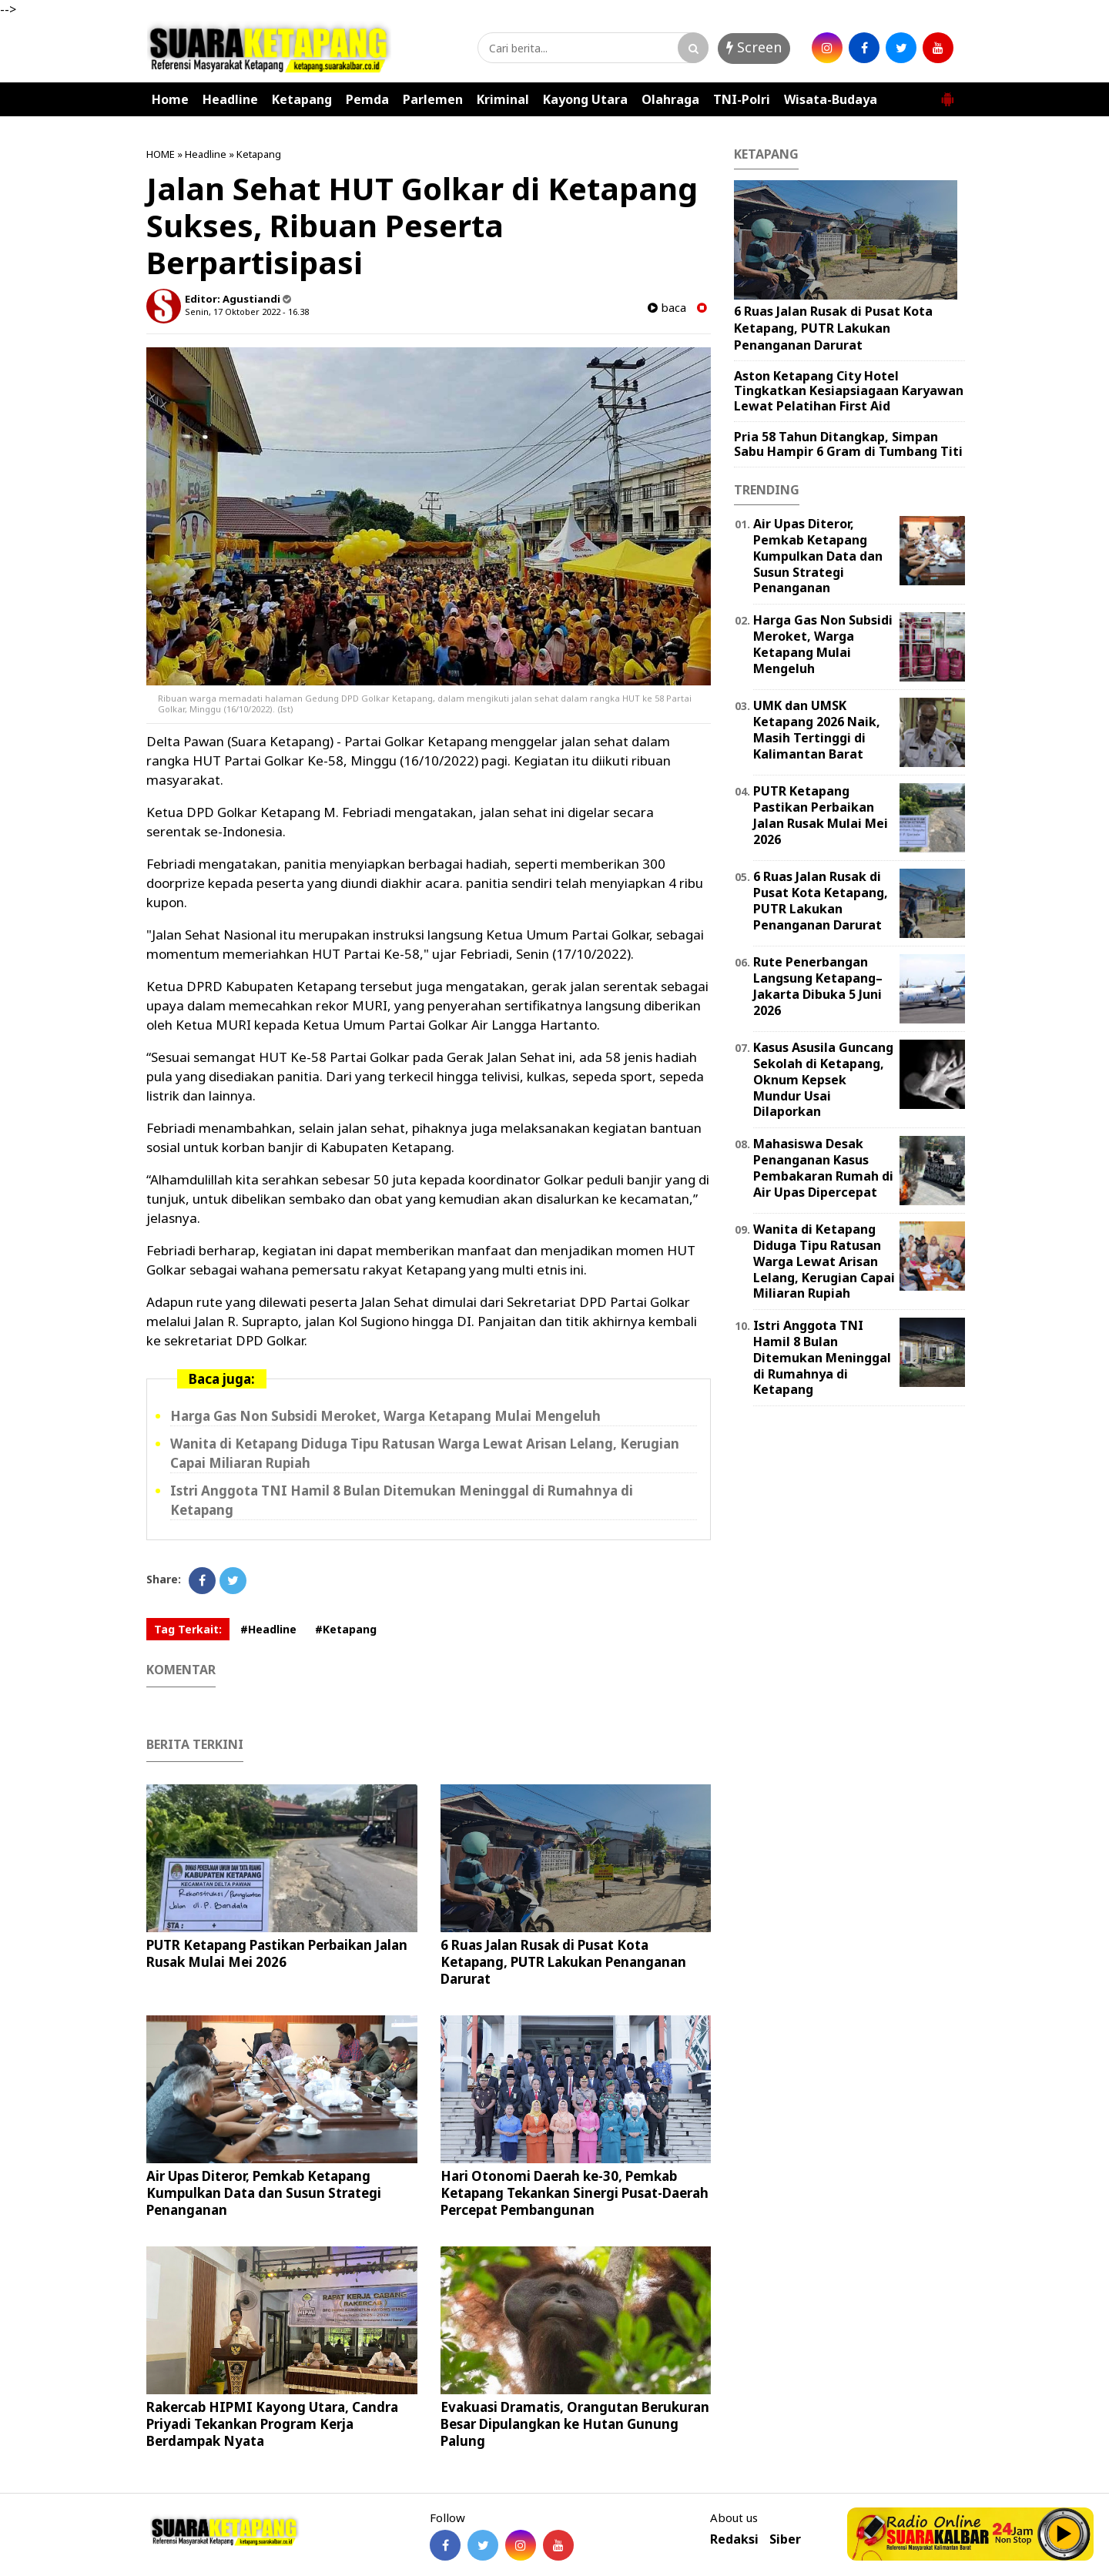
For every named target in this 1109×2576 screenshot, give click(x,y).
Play (1064, 2533)
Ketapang (302, 99)
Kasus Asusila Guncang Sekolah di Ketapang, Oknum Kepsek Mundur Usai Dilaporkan (823, 1079)
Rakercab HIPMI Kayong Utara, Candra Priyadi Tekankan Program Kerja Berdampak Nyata (272, 2424)
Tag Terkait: (188, 1629)
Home (170, 99)
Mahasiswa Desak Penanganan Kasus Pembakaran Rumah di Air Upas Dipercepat (823, 1167)
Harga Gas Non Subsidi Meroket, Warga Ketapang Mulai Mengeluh (385, 1416)
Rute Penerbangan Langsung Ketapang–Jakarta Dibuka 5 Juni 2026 (818, 985)
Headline (230, 99)
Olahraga (670, 99)
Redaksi (734, 2539)
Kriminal (503, 99)
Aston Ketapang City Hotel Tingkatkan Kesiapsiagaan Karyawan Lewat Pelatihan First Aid (848, 390)
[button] (947, 93)
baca (667, 307)
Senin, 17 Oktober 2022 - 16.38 (247, 311)
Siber (785, 2539)
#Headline (268, 1629)
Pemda (367, 99)
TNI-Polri (741, 99)
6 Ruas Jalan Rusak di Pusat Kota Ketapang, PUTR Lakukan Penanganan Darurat (563, 1962)
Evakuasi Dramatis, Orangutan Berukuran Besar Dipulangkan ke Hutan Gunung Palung (575, 2424)
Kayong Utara (585, 99)
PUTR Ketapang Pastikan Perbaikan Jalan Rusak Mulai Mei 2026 (276, 1953)
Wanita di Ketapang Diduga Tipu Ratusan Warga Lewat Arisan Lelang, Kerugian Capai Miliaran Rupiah (824, 1261)
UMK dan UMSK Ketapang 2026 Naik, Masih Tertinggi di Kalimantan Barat (816, 729)
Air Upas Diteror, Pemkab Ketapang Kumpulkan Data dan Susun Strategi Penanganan (263, 2193)
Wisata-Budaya (830, 99)
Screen (754, 47)
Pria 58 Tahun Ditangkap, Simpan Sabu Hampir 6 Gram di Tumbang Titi (848, 444)
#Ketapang (346, 1629)
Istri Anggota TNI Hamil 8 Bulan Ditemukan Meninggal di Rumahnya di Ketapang (822, 1357)
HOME (160, 154)
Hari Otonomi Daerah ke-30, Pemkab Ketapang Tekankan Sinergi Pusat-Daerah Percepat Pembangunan (575, 2193)
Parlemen (433, 99)
